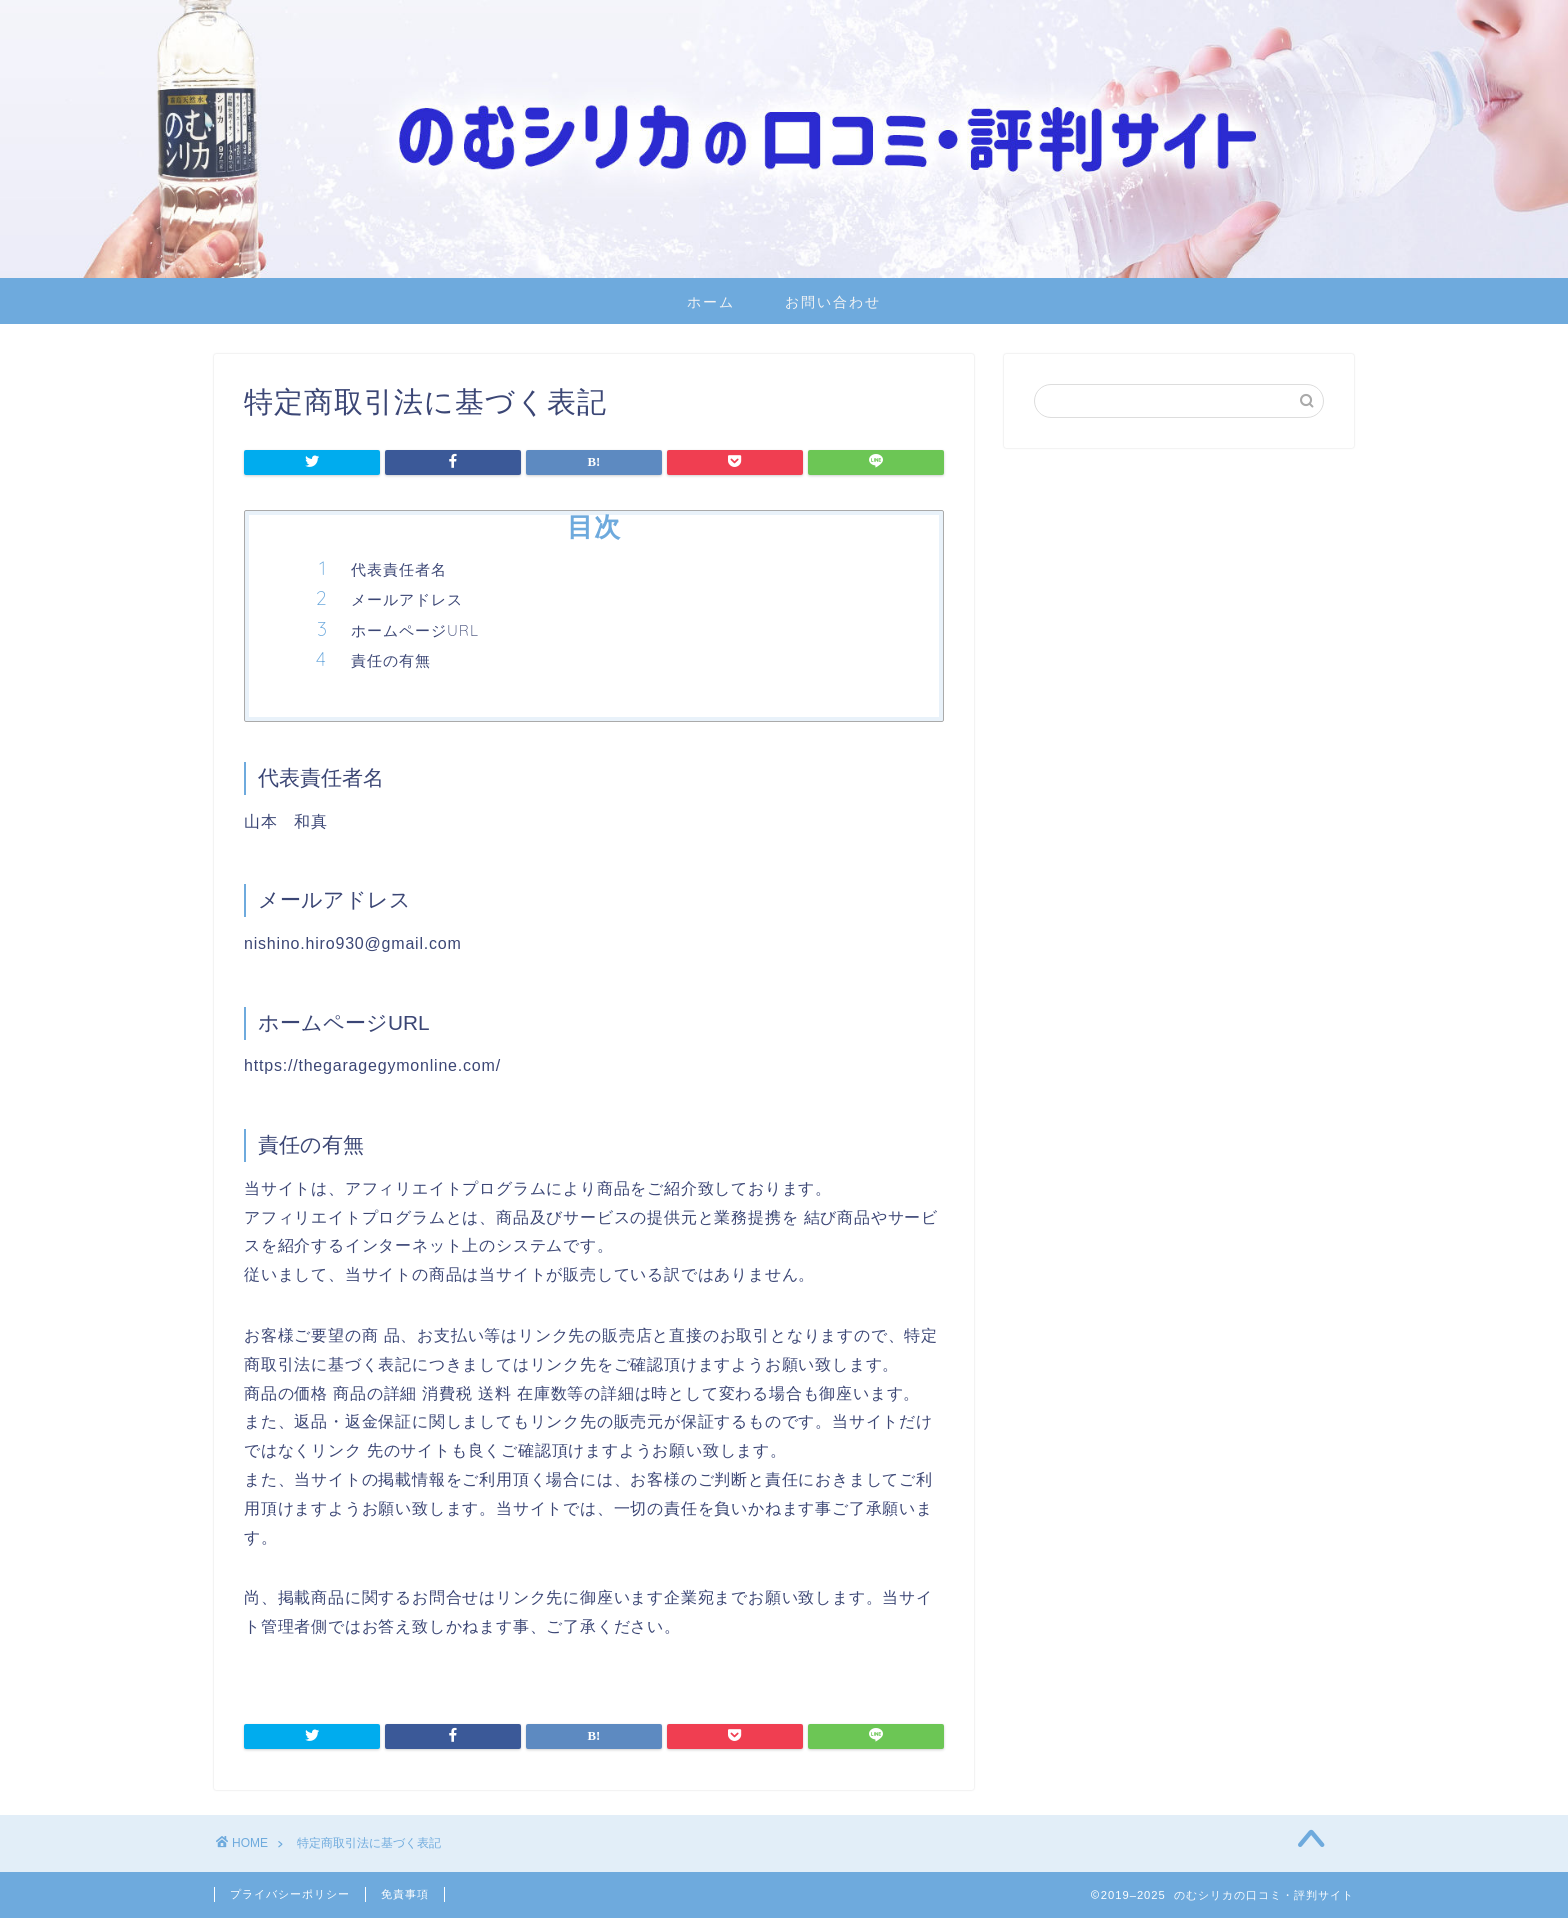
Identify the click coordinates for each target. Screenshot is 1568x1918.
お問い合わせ (833, 302)
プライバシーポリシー (290, 1894)
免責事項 (405, 1894)
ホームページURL (415, 630)
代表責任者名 (399, 569)
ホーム (711, 302)
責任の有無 (391, 660)
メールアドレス (407, 599)
